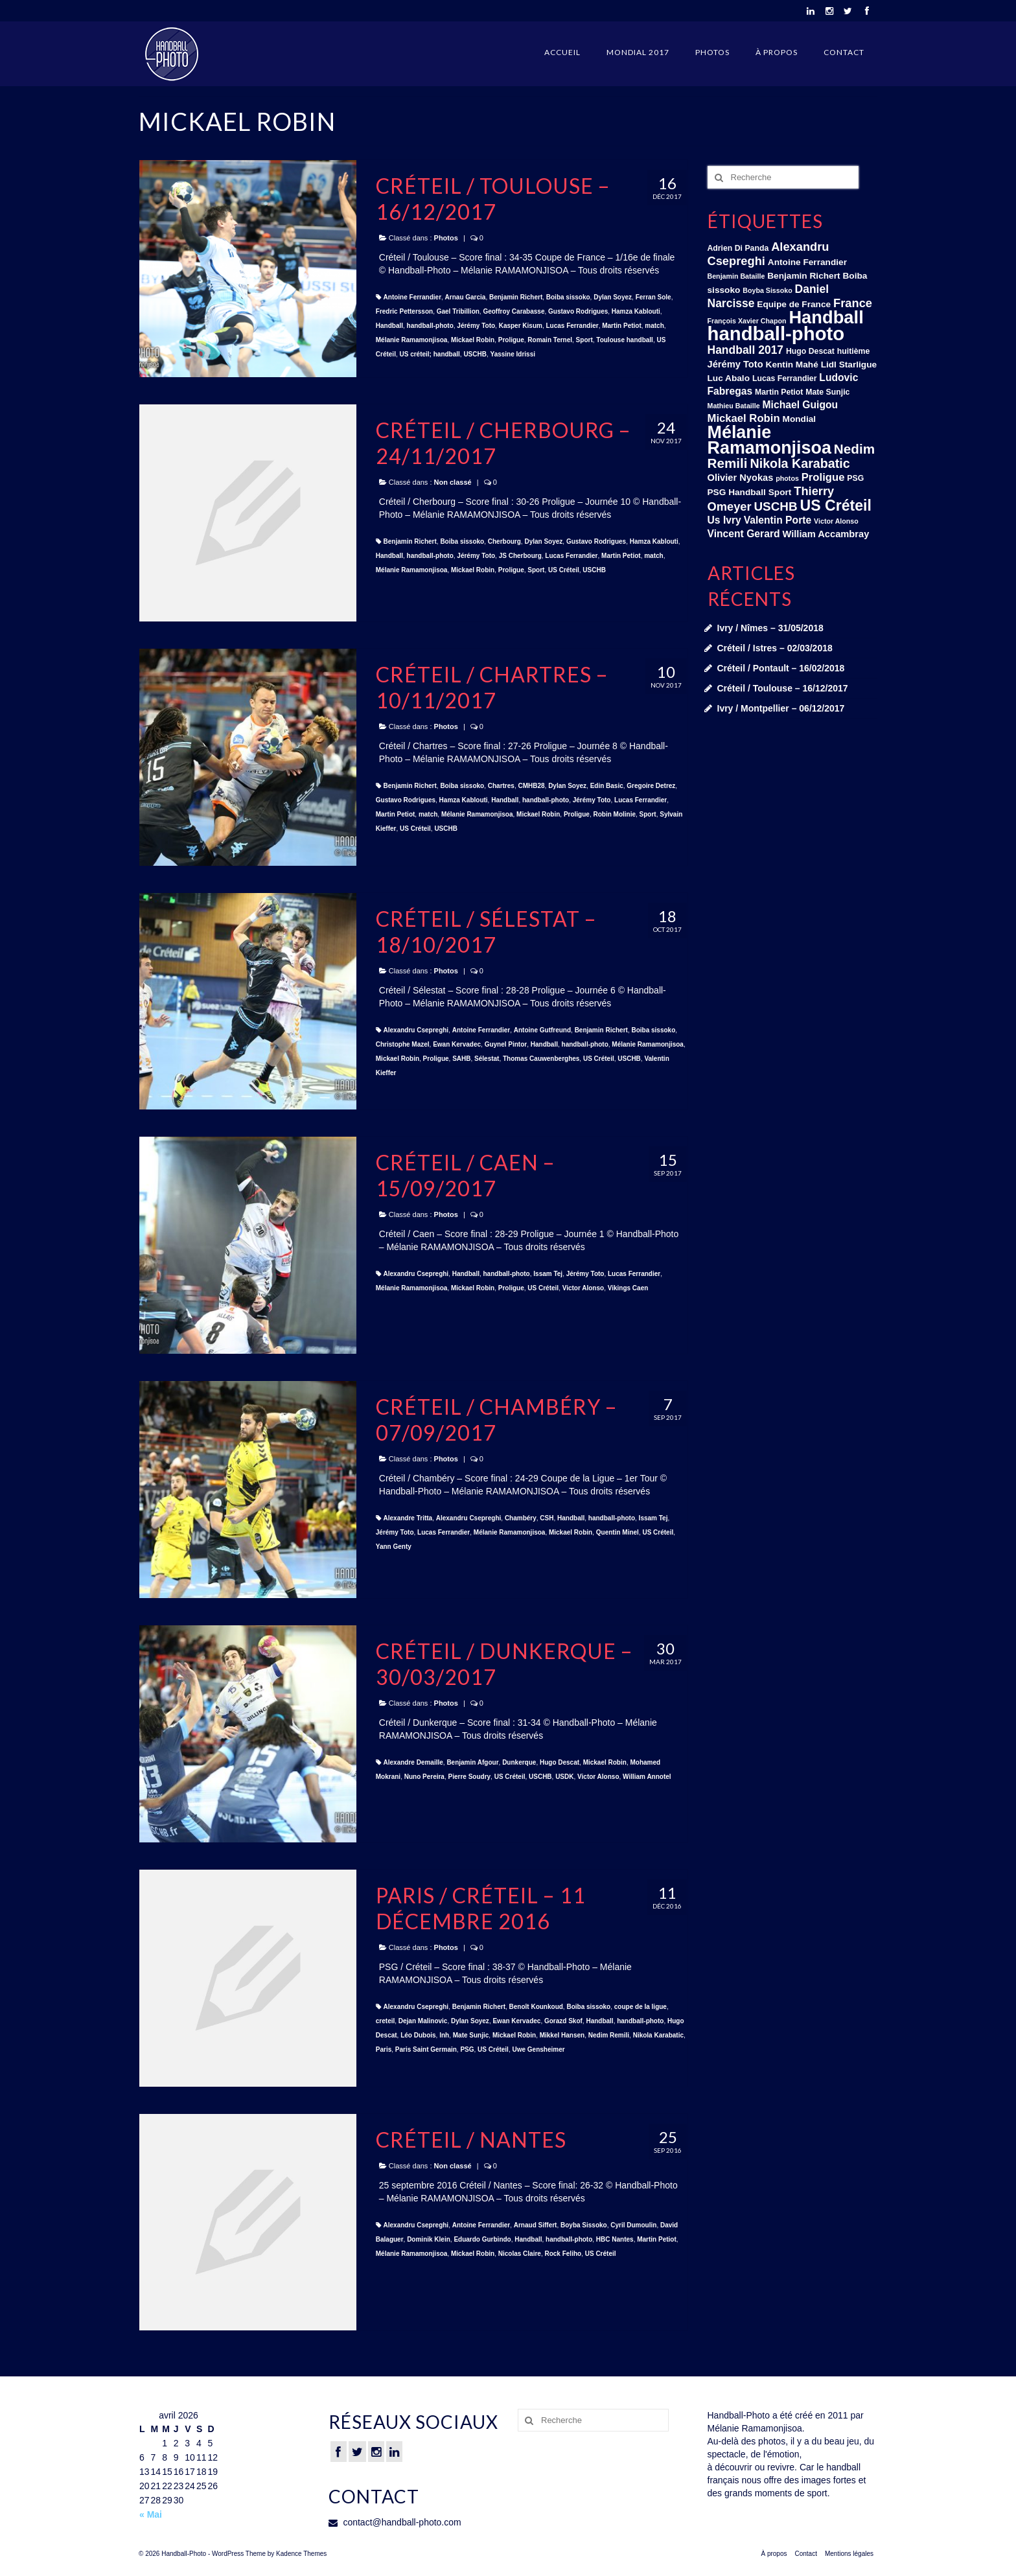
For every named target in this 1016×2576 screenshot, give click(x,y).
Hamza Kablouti (636, 311)
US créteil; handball (429, 354)
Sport (584, 339)
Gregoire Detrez (651, 785)
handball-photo (430, 325)
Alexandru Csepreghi (416, 1030)
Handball (389, 325)
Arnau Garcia (465, 297)
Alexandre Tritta (408, 1518)
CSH (546, 1518)
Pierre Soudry (469, 1776)
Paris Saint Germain (426, 2049)
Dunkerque (519, 1762)
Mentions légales (849, 2553)
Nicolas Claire (519, 2253)
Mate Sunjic (471, 2035)
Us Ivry (724, 520)
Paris (383, 2049)
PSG (467, 2049)
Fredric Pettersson (404, 311)
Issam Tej (547, 1273)
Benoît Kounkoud (536, 2006)
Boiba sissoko (568, 297)
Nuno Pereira (424, 1776)
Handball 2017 (746, 349)
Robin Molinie (614, 814)
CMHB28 (531, 785)
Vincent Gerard (744, 533)
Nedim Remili (608, 2035)
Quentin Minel (617, 1532)
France (852, 303)
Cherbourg (504, 541)
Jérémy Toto (476, 325)
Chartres (501, 785)
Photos (712, 52)
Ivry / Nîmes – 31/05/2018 (770, 628)
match (654, 325)
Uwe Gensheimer (538, 2049)
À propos (777, 52)
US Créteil (563, 570)
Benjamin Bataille (736, 276)
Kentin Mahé (792, 364)
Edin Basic (606, 785)
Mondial (799, 419)
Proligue (511, 339)
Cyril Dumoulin (633, 2225)
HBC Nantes (615, 2239)
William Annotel (647, 1776)
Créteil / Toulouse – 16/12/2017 (782, 688)
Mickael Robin (472, 339)
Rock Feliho (562, 2253)
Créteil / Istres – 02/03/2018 (775, 648)
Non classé (453, 482)
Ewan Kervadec (457, 1044)
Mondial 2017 (637, 52)
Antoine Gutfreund (542, 1030)
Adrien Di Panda (738, 248)
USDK (564, 1776)
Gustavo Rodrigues (578, 311)
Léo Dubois (417, 2035)
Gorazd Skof (563, 2021)
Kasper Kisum (520, 325)
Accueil (562, 52)
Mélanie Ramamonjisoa (412, 339)
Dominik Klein (428, 2239)
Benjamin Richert (515, 297)
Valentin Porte (778, 520)
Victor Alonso (583, 1288)
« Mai (150, 2514)
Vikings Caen (628, 1288)
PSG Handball (737, 492)
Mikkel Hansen (562, 2035)
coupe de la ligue (640, 2006)
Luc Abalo (729, 378)
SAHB (461, 1058)
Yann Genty (393, 1546)
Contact (844, 52)
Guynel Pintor (506, 1044)
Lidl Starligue (849, 364)
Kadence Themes (301, 2553)
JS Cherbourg (520, 555)
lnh (444, 2035)
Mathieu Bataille (734, 406)
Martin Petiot (621, 325)
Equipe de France (794, 304)
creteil (385, 2021)
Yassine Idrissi (513, 354)
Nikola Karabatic (658, 2035)
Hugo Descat (559, 1762)
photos (787, 478)
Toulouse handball (624, 339)
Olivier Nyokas (741, 477)
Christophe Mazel (403, 1044)
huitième (853, 351)
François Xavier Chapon (747, 321)
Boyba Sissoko (583, 2225)
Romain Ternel (549, 339)
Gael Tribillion (458, 311)
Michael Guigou (800, 404)
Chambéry (521, 1518)
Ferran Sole (653, 297)
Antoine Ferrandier (412, 297)
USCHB (475, 354)
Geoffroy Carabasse (513, 311)
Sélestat (486, 1058)
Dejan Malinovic (423, 2021)
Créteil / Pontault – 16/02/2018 (781, 668)
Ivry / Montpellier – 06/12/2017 (781, 708)
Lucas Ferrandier (572, 325)
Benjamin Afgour (472, 1762)
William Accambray (825, 534)
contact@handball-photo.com (395, 2522)
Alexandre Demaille (413, 1762)
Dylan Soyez (613, 297)
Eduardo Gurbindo (482, 2239)
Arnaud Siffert (535, 2225)
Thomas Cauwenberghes (541, 1058)
